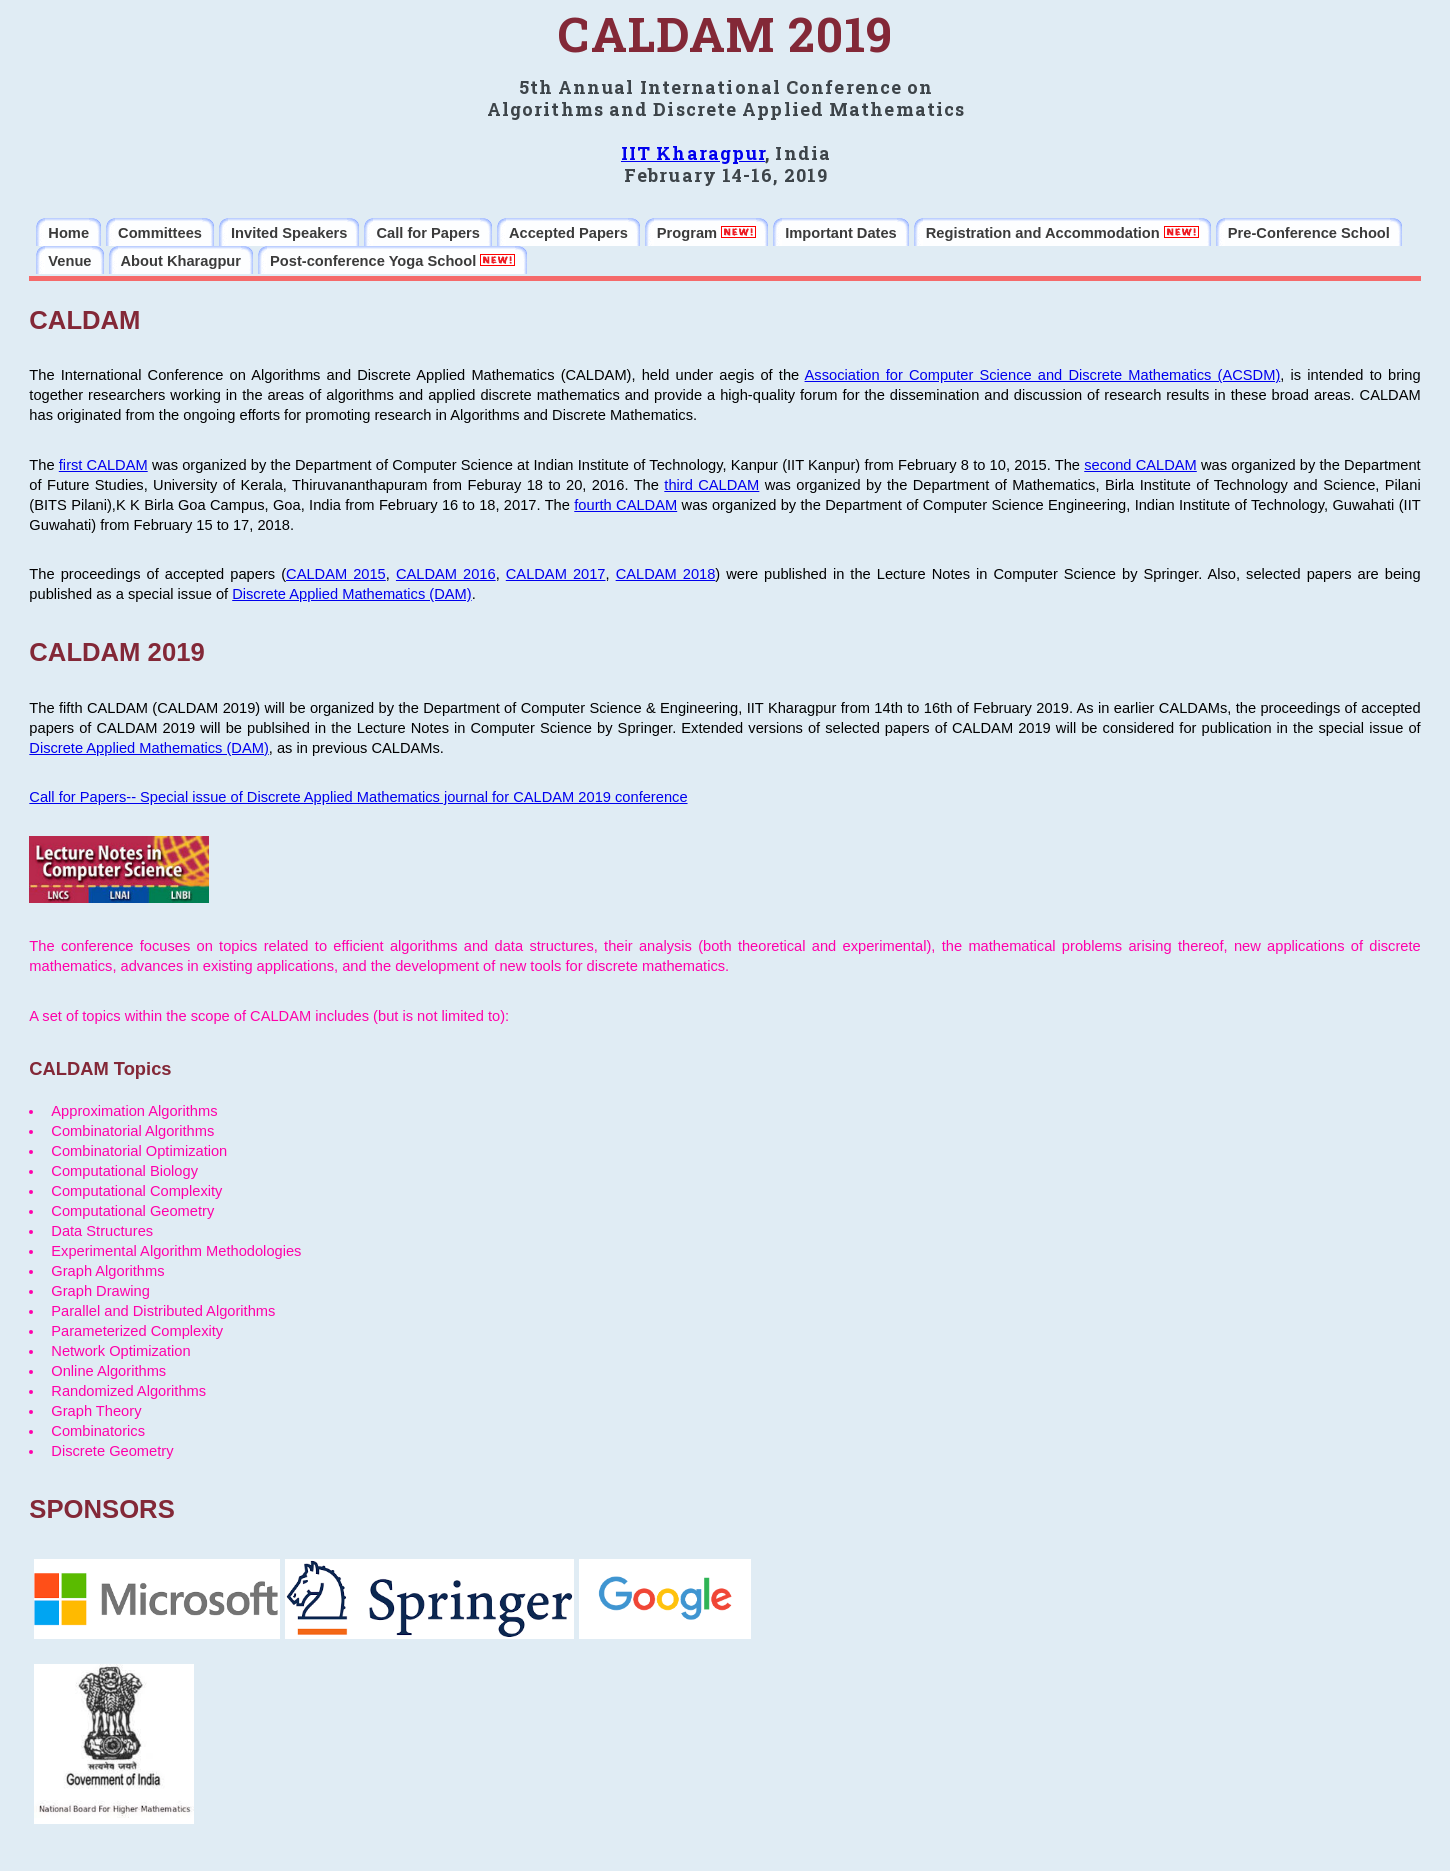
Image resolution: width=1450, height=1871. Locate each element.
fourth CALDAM (625, 505)
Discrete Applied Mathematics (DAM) (351, 594)
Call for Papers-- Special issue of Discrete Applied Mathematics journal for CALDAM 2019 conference (358, 797)
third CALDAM (711, 485)
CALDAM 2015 (336, 574)
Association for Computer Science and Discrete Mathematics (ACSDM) (1043, 375)
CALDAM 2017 (556, 574)
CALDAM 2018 (666, 574)
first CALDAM (103, 465)
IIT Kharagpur (693, 153)
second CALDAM (1140, 465)
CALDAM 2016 (446, 574)
